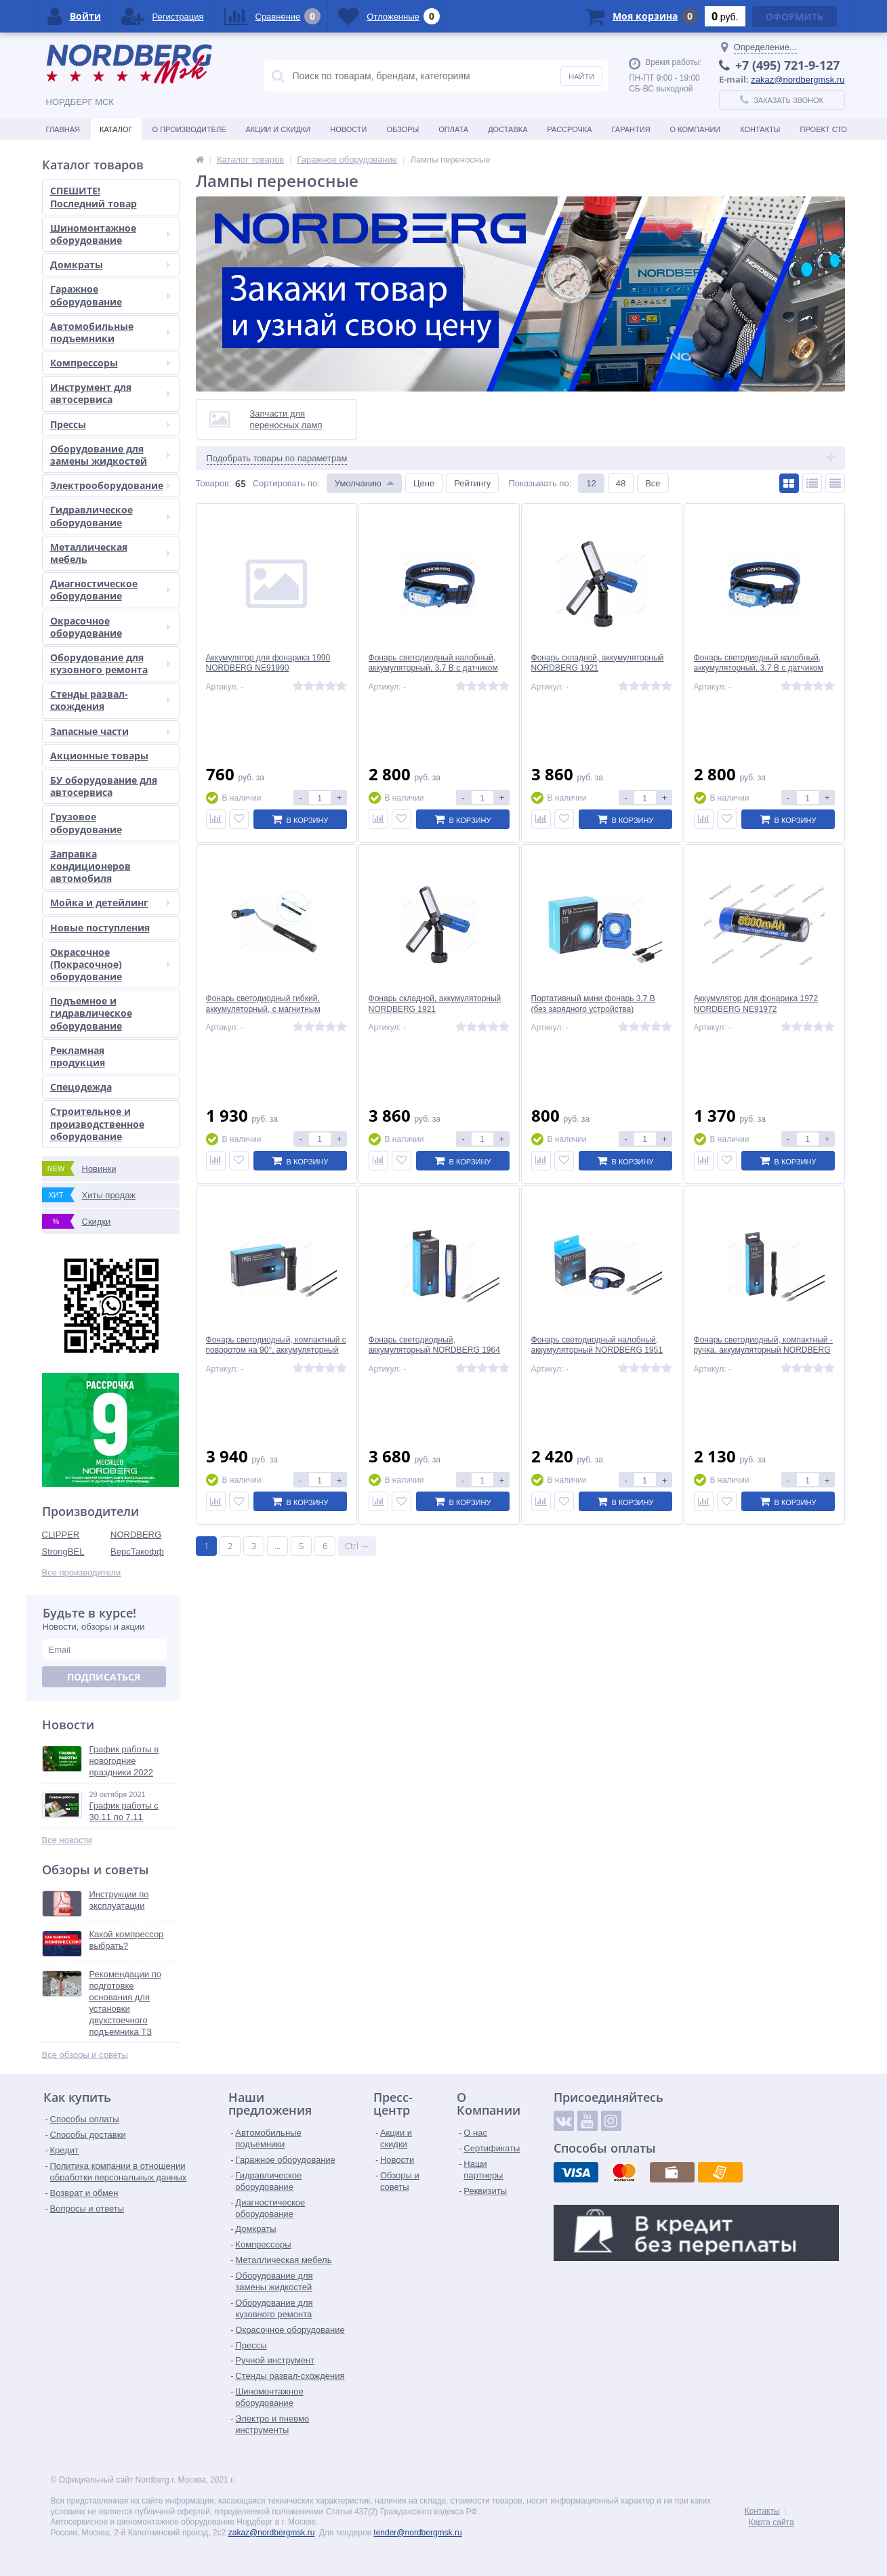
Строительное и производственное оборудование (97, 1123)
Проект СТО (823, 129)
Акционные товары (99, 755)
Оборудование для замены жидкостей (110, 454)
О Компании (695, 129)
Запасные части (110, 731)
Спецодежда (81, 1086)
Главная (63, 129)
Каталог (116, 129)
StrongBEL (63, 1551)
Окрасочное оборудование (110, 626)
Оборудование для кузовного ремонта (110, 663)
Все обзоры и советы (85, 2055)
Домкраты (110, 264)
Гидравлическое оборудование (110, 515)
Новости (348, 129)
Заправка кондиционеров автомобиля (90, 866)
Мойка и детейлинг (110, 902)
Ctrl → (357, 1546)
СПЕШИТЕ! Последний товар (93, 196)
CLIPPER (61, 1534)
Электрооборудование (110, 485)
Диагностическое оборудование (110, 589)
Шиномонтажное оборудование (110, 234)
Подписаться (103, 1676)
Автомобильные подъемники (110, 332)
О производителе (189, 129)
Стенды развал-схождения (110, 700)
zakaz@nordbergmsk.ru (797, 79)
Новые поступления (100, 927)
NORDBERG (135, 1534)
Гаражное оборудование (110, 295)
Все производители (81, 1572)
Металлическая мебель (110, 553)
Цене (423, 483)
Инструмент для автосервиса (110, 393)
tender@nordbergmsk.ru (417, 2532)
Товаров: (214, 483)
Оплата (453, 129)
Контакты (760, 129)
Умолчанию (358, 483)
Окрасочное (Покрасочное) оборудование (110, 964)
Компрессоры (110, 362)
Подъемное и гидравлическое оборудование (91, 1013)
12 (591, 483)
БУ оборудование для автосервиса (103, 786)
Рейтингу (472, 483)
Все (652, 483)
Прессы (110, 424)
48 (620, 483)
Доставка (507, 129)
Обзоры (402, 129)
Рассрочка (570, 129)
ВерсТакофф (137, 1551)
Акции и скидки (278, 129)
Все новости (67, 1840)
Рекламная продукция (77, 1056)
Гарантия (631, 129)
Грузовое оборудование (86, 822)
